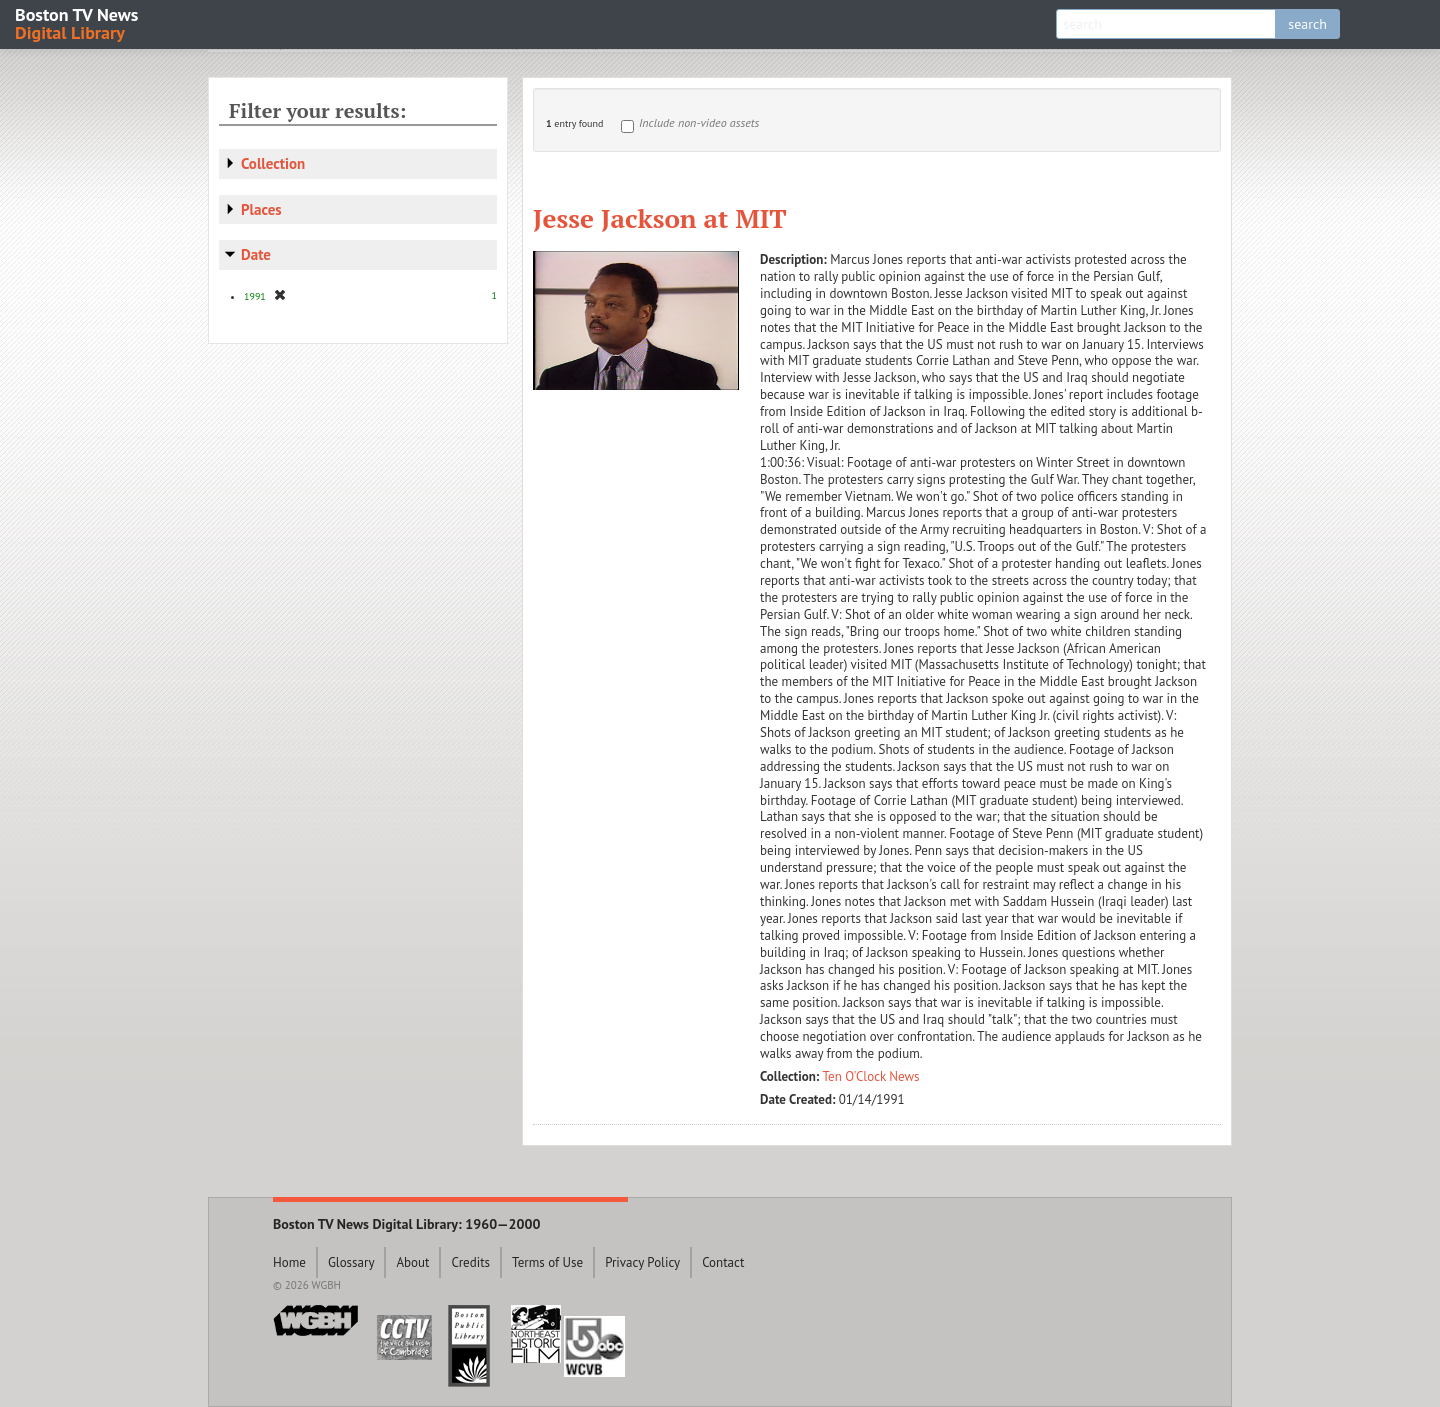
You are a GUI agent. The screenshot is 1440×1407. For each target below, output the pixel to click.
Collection (273, 163)
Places (261, 209)
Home (289, 1262)
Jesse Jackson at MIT (660, 218)
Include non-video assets (699, 122)
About (412, 1262)
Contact (723, 1262)
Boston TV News (78, 22)
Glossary (351, 1262)
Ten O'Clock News (871, 1076)
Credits (470, 1262)
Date (256, 254)
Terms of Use (547, 1262)
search (1307, 24)
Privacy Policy (642, 1262)
